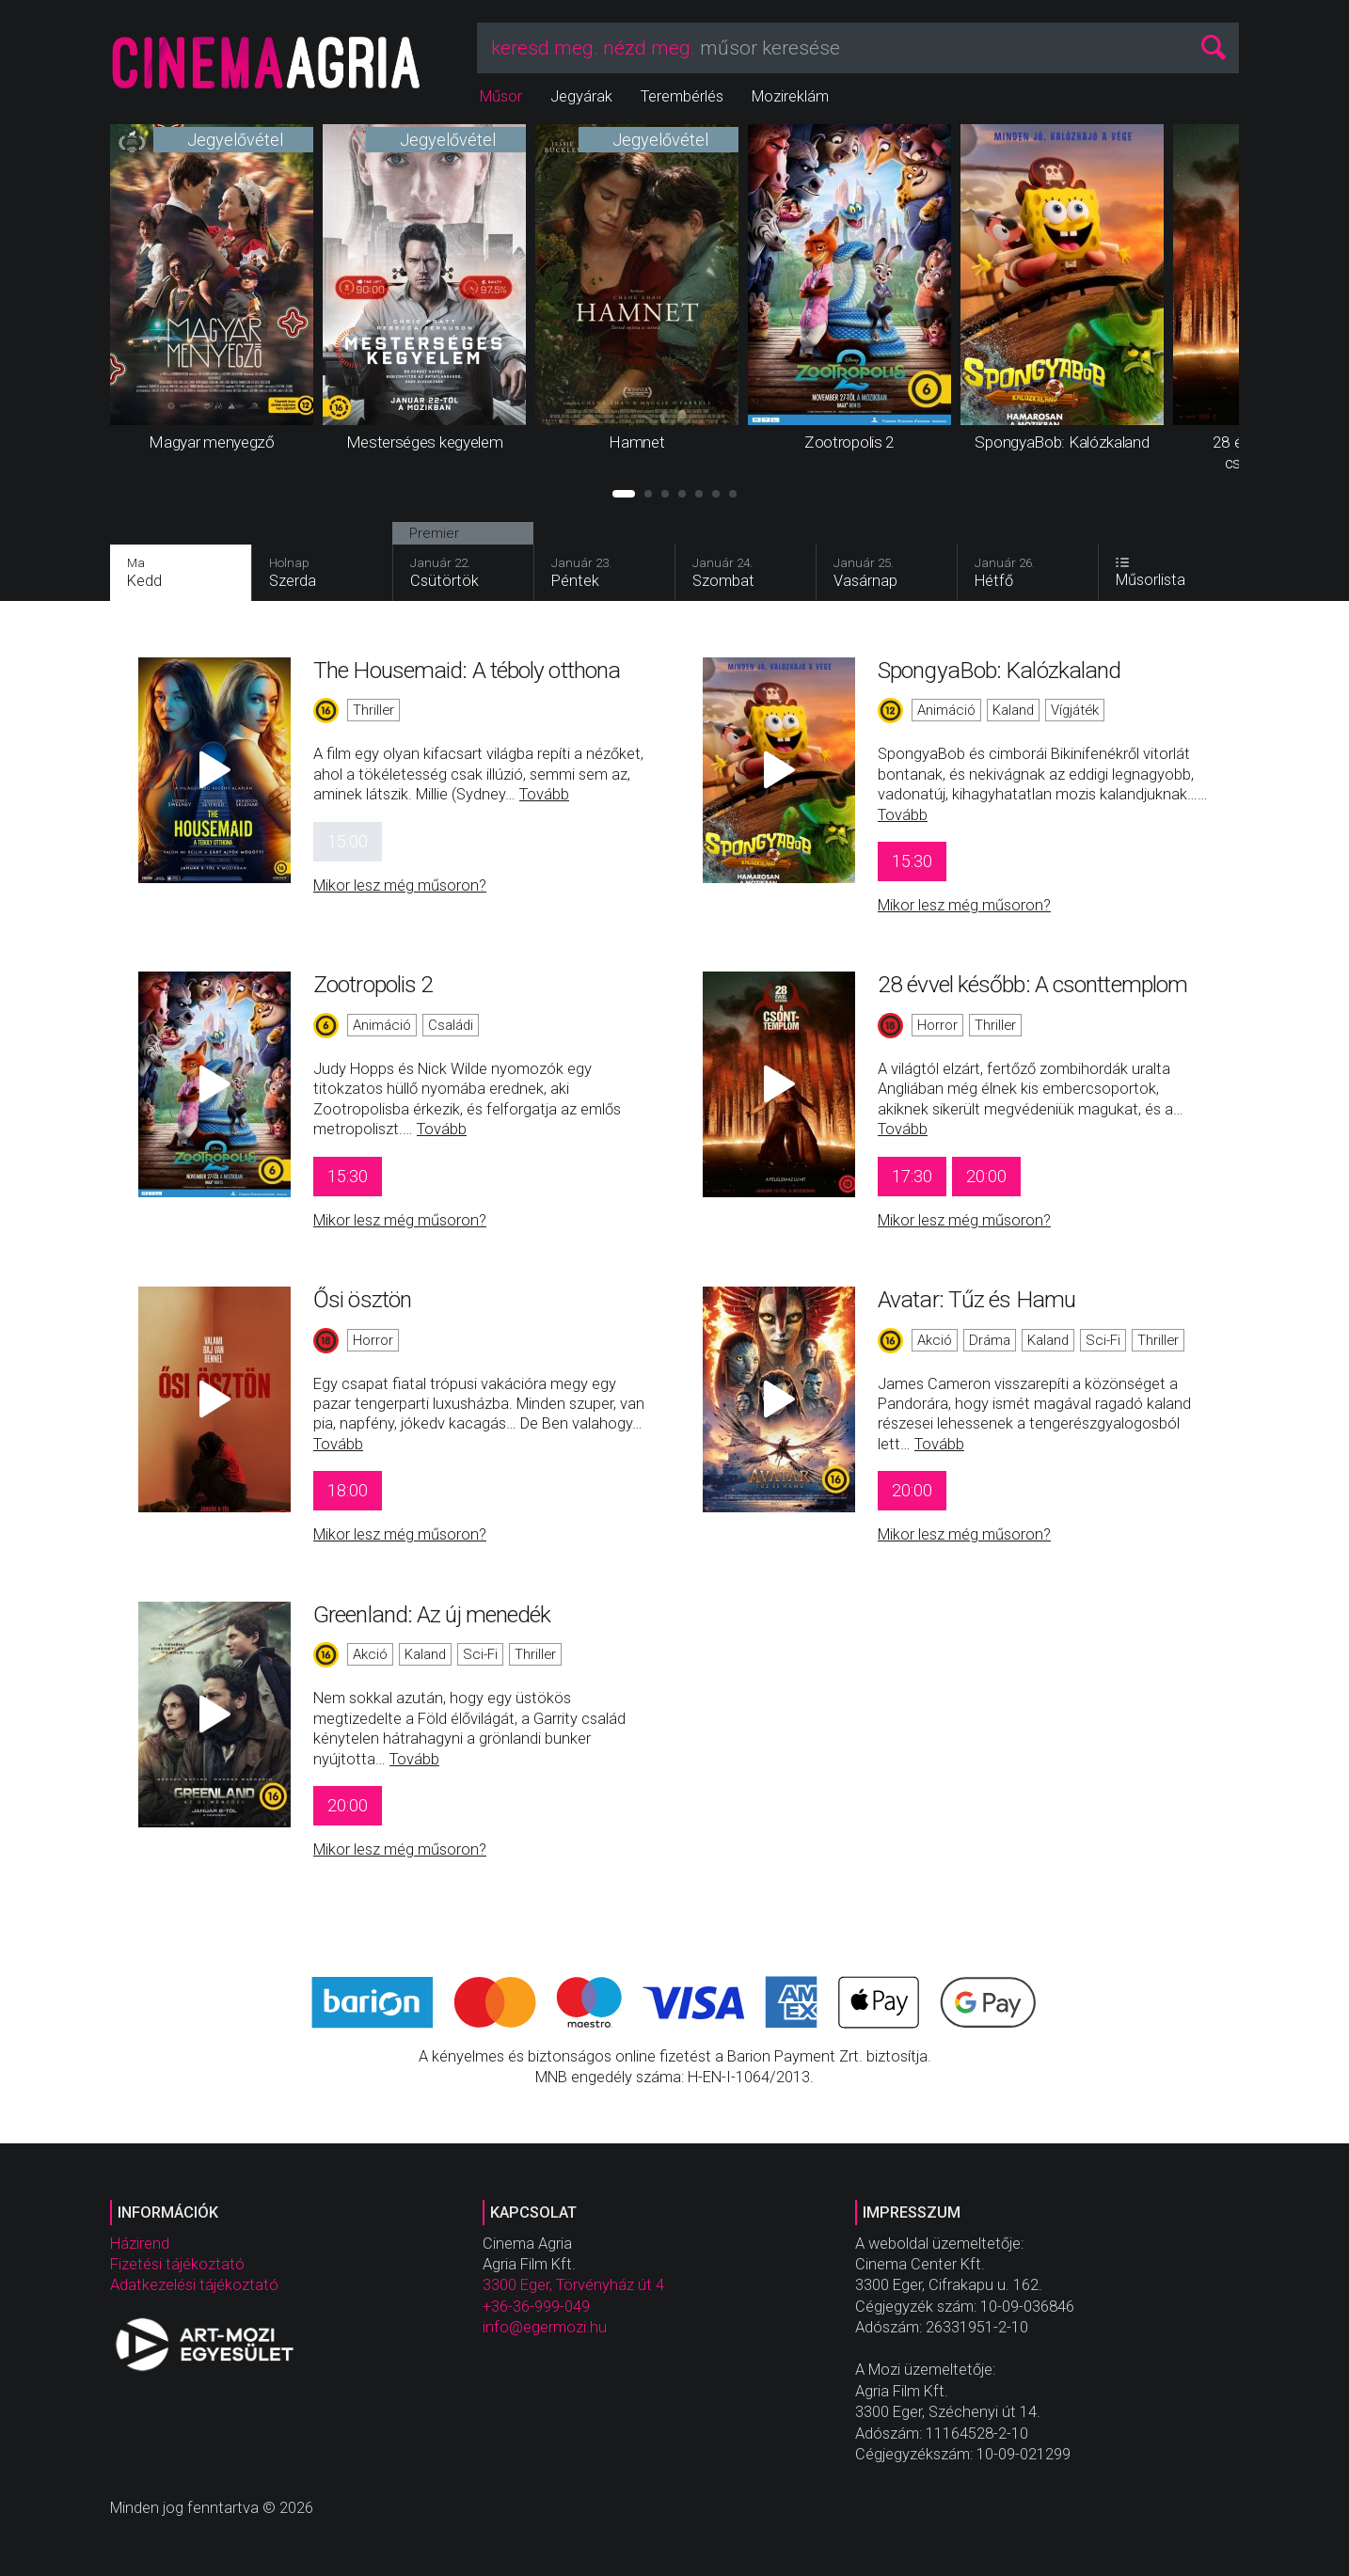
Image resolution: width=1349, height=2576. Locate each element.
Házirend (139, 2243)
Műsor (501, 96)
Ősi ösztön (362, 1299)
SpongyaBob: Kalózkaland (999, 670)
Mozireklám (790, 96)
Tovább (544, 794)
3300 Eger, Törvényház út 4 (573, 2285)
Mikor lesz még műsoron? (399, 885)
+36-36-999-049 (536, 2306)
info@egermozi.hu (545, 2327)
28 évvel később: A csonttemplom (1032, 984)
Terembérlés (682, 96)
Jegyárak (581, 96)
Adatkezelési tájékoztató (194, 2285)
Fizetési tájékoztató (177, 2264)
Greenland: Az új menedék (431, 1614)
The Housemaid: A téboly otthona (466, 670)
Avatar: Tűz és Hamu (976, 1299)
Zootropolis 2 (373, 984)
